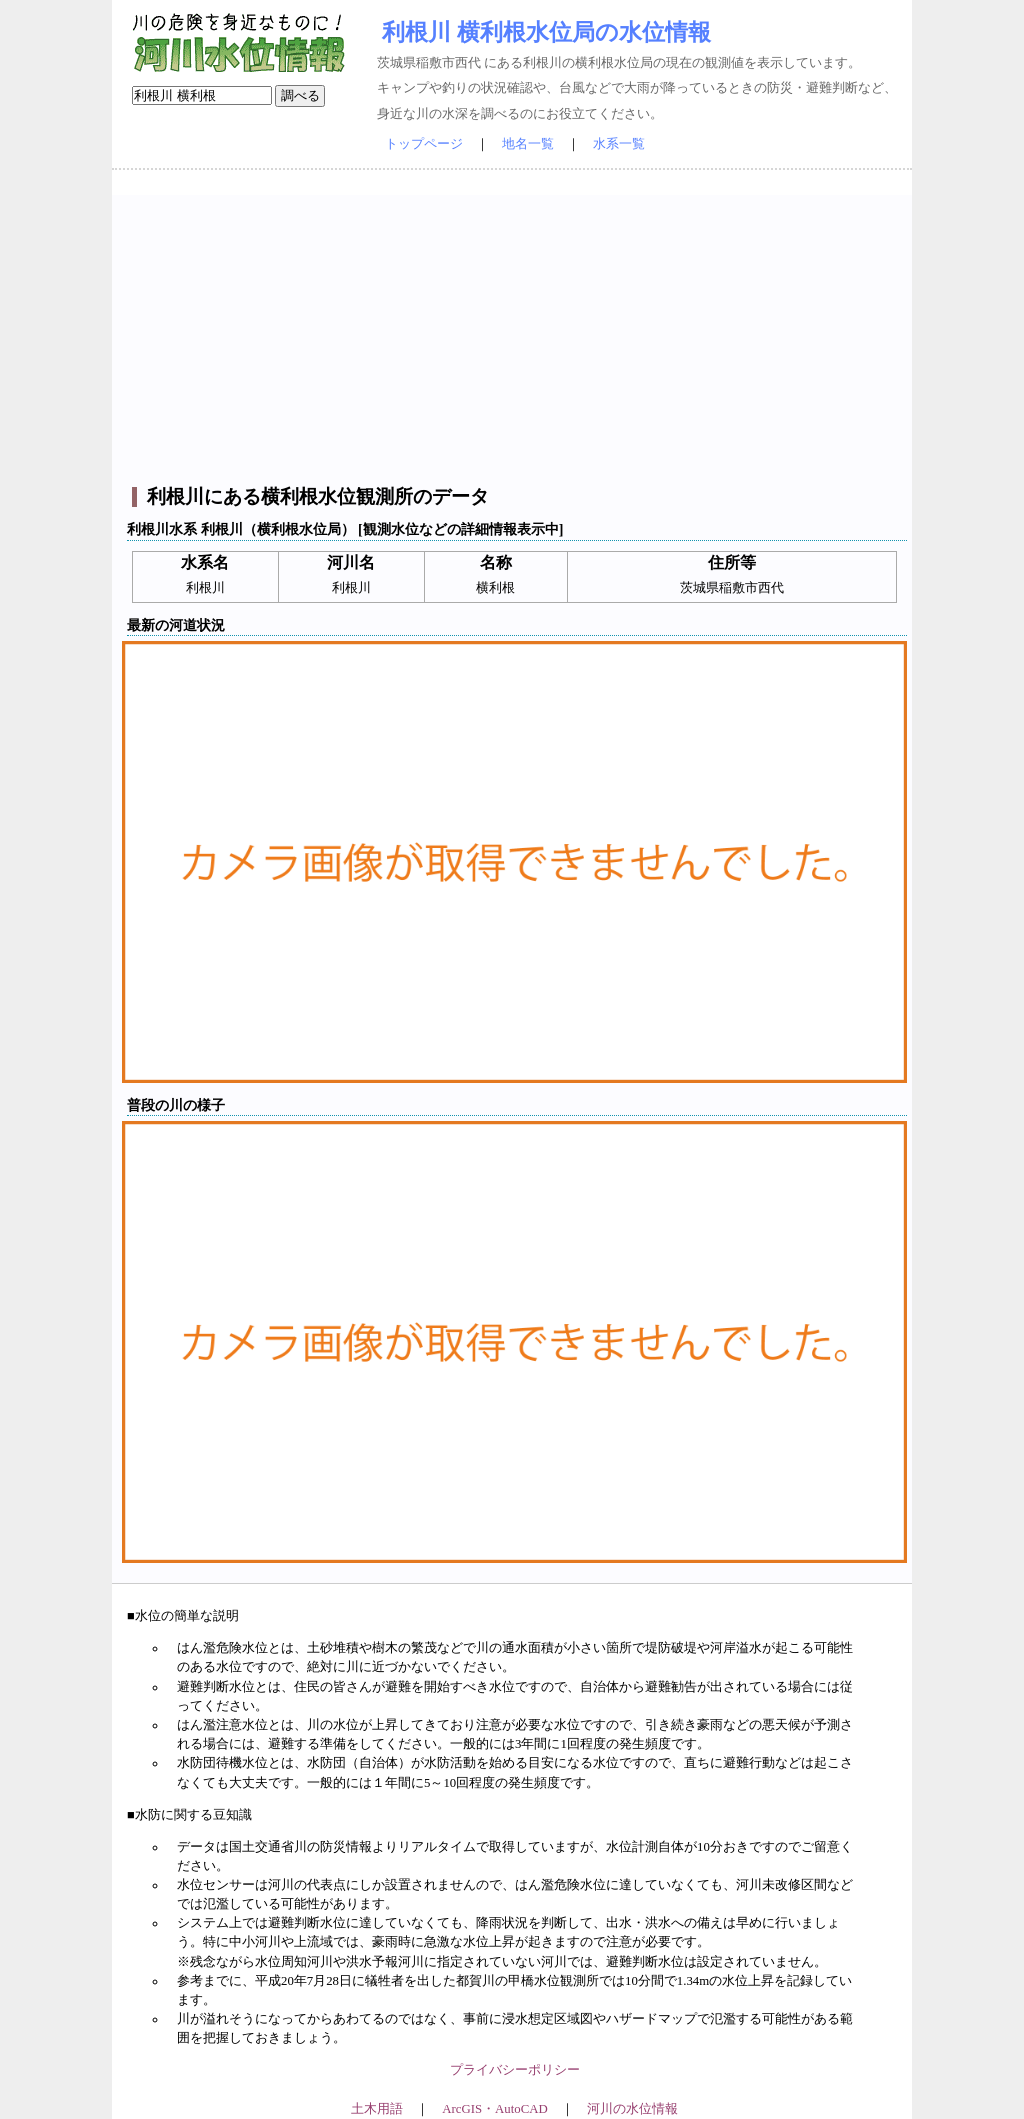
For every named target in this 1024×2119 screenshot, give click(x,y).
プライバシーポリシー (515, 2070)
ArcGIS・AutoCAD (494, 2109)
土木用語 (377, 2109)
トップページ (424, 144)
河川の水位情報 (632, 2109)
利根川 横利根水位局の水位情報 (546, 32)
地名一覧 (528, 144)
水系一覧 (619, 144)
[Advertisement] (514, 335)
